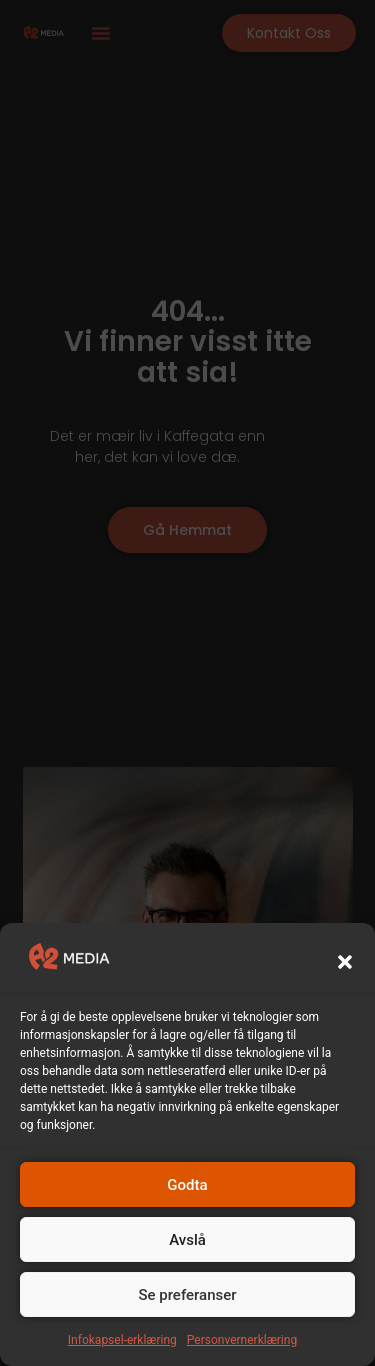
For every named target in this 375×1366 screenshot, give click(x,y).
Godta (187, 1185)
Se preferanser (187, 1295)
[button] (345, 962)
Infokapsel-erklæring (122, 1340)
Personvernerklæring (242, 1340)
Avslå (187, 1240)
